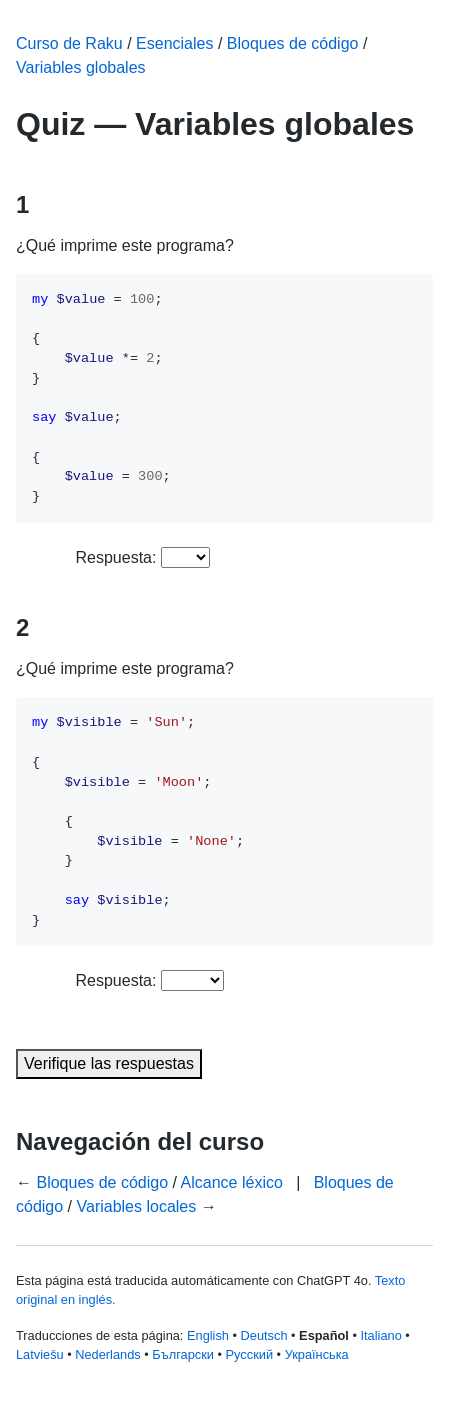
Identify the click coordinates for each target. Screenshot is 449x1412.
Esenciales (174, 43)
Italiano (380, 1335)
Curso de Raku (69, 43)
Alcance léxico (232, 1182)
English (208, 1335)
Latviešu (40, 1354)
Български (183, 1354)
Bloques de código (293, 43)
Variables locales (137, 1206)
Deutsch (264, 1335)
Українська (317, 1354)
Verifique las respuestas (109, 1063)
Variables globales (81, 67)
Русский (249, 1354)
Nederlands (107, 1354)
